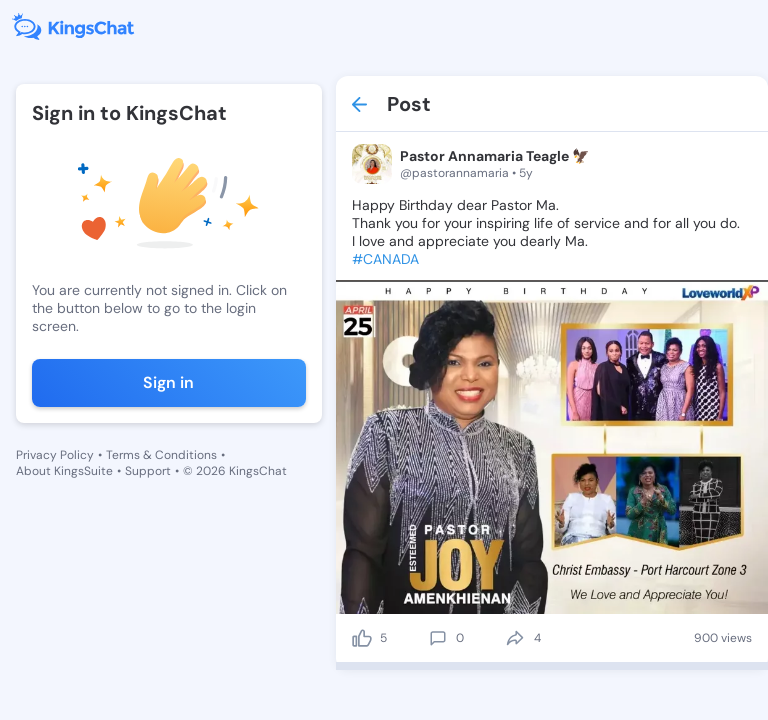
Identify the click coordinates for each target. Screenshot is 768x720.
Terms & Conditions (161, 455)
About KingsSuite (64, 471)
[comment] (438, 638)
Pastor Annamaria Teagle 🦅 (494, 156)
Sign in (168, 382)
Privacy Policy (55, 455)
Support (148, 471)
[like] (362, 638)
